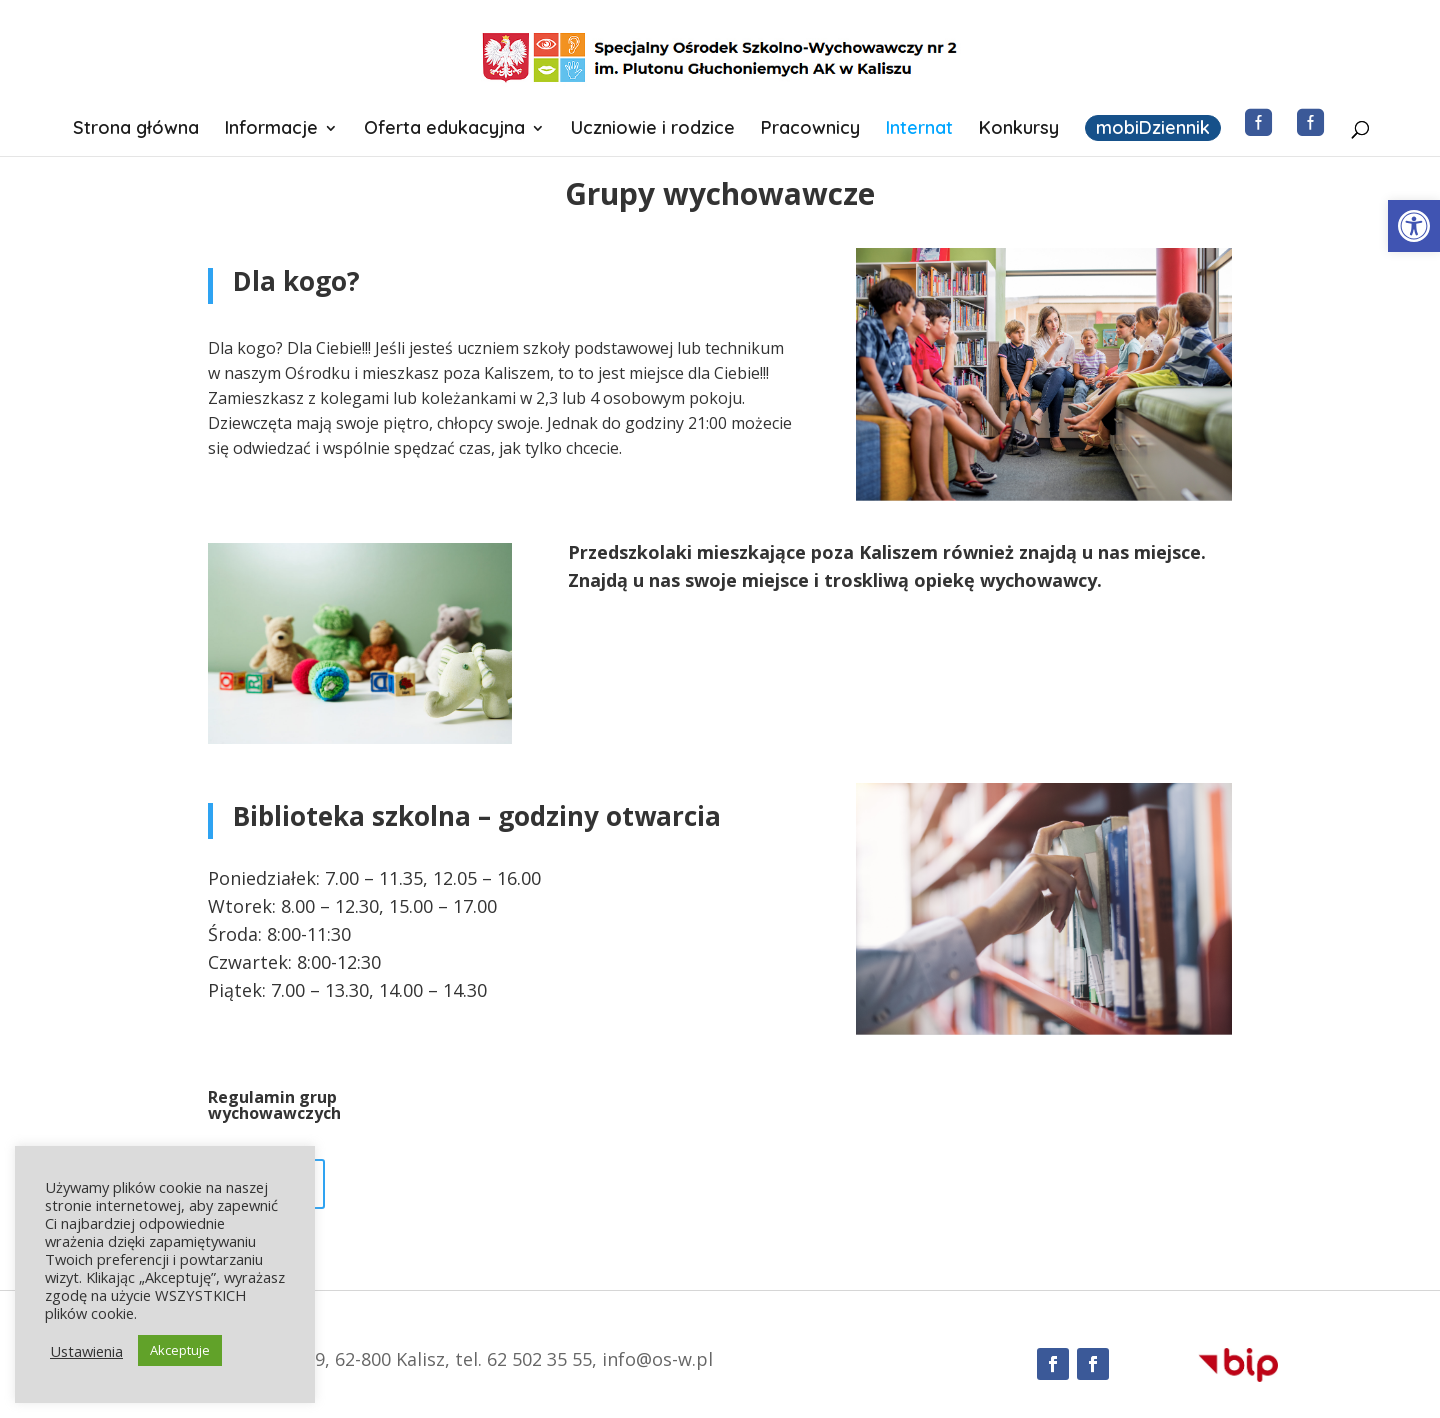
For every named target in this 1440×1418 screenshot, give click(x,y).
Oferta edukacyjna (444, 130)
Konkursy (1019, 130)
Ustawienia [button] (86, 1351)
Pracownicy (810, 130)
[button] (1414, 226)
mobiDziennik (1153, 127)
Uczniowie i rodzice (653, 130)
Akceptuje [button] (180, 1350)
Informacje (271, 130)
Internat (919, 130)
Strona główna (136, 130)
